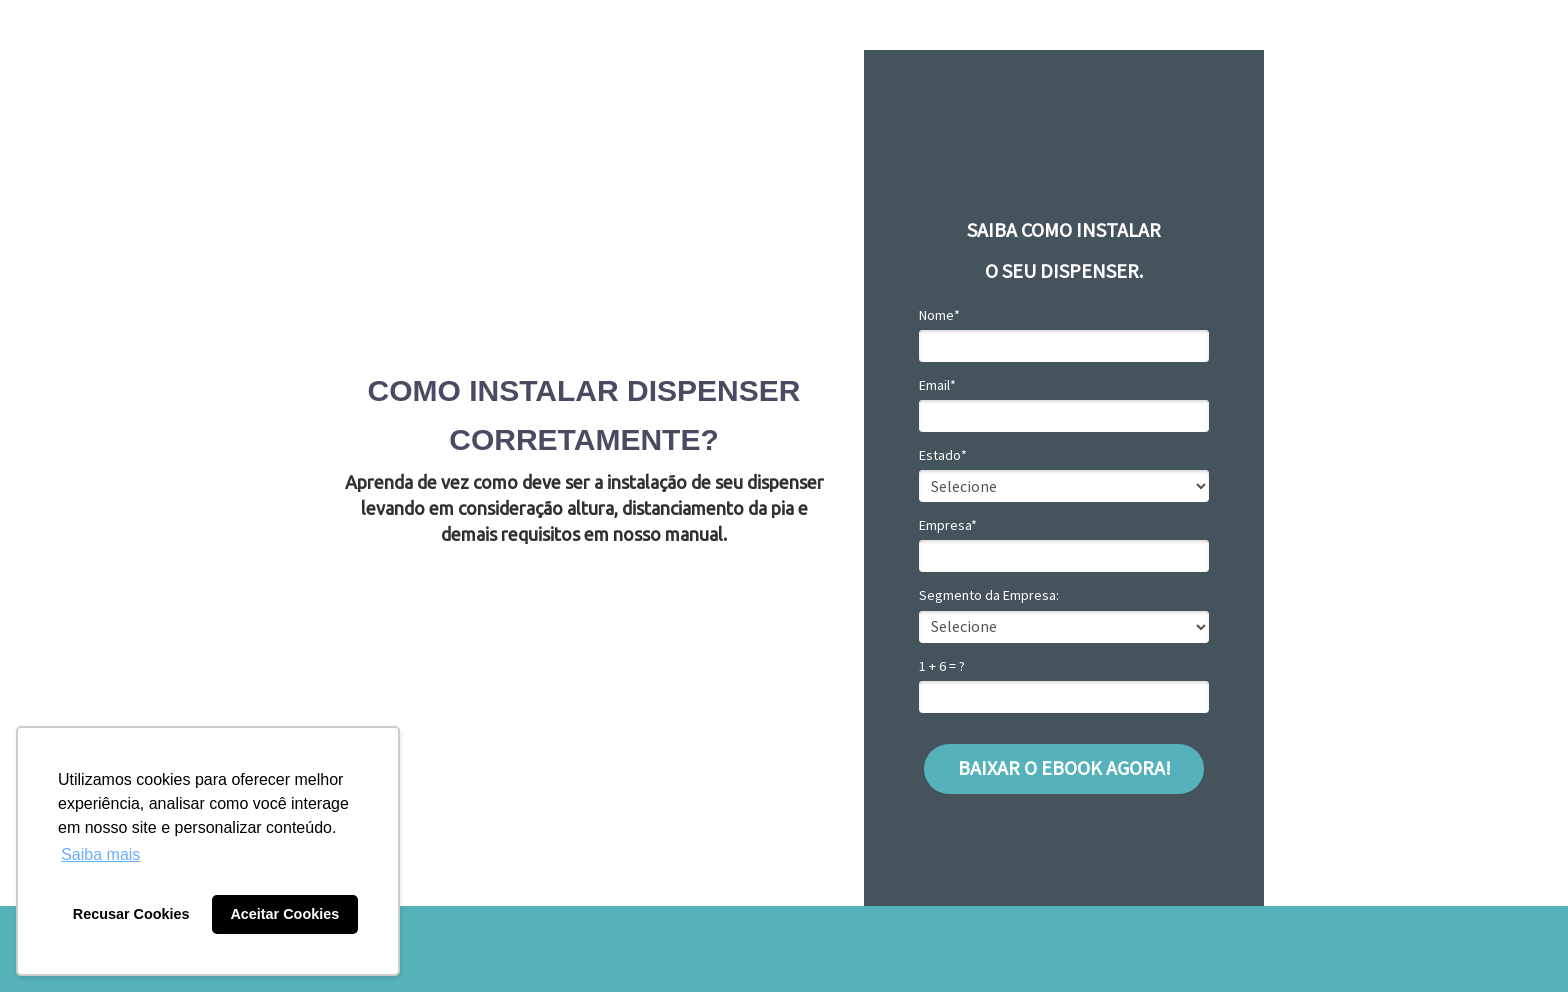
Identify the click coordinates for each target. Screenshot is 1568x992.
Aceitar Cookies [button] (284, 914)
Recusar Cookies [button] (131, 914)
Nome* (939, 315)
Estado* (943, 455)
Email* (937, 385)
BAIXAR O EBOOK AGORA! (1064, 767)
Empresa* (948, 525)
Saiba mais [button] (100, 854)
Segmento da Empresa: (989, 595)
